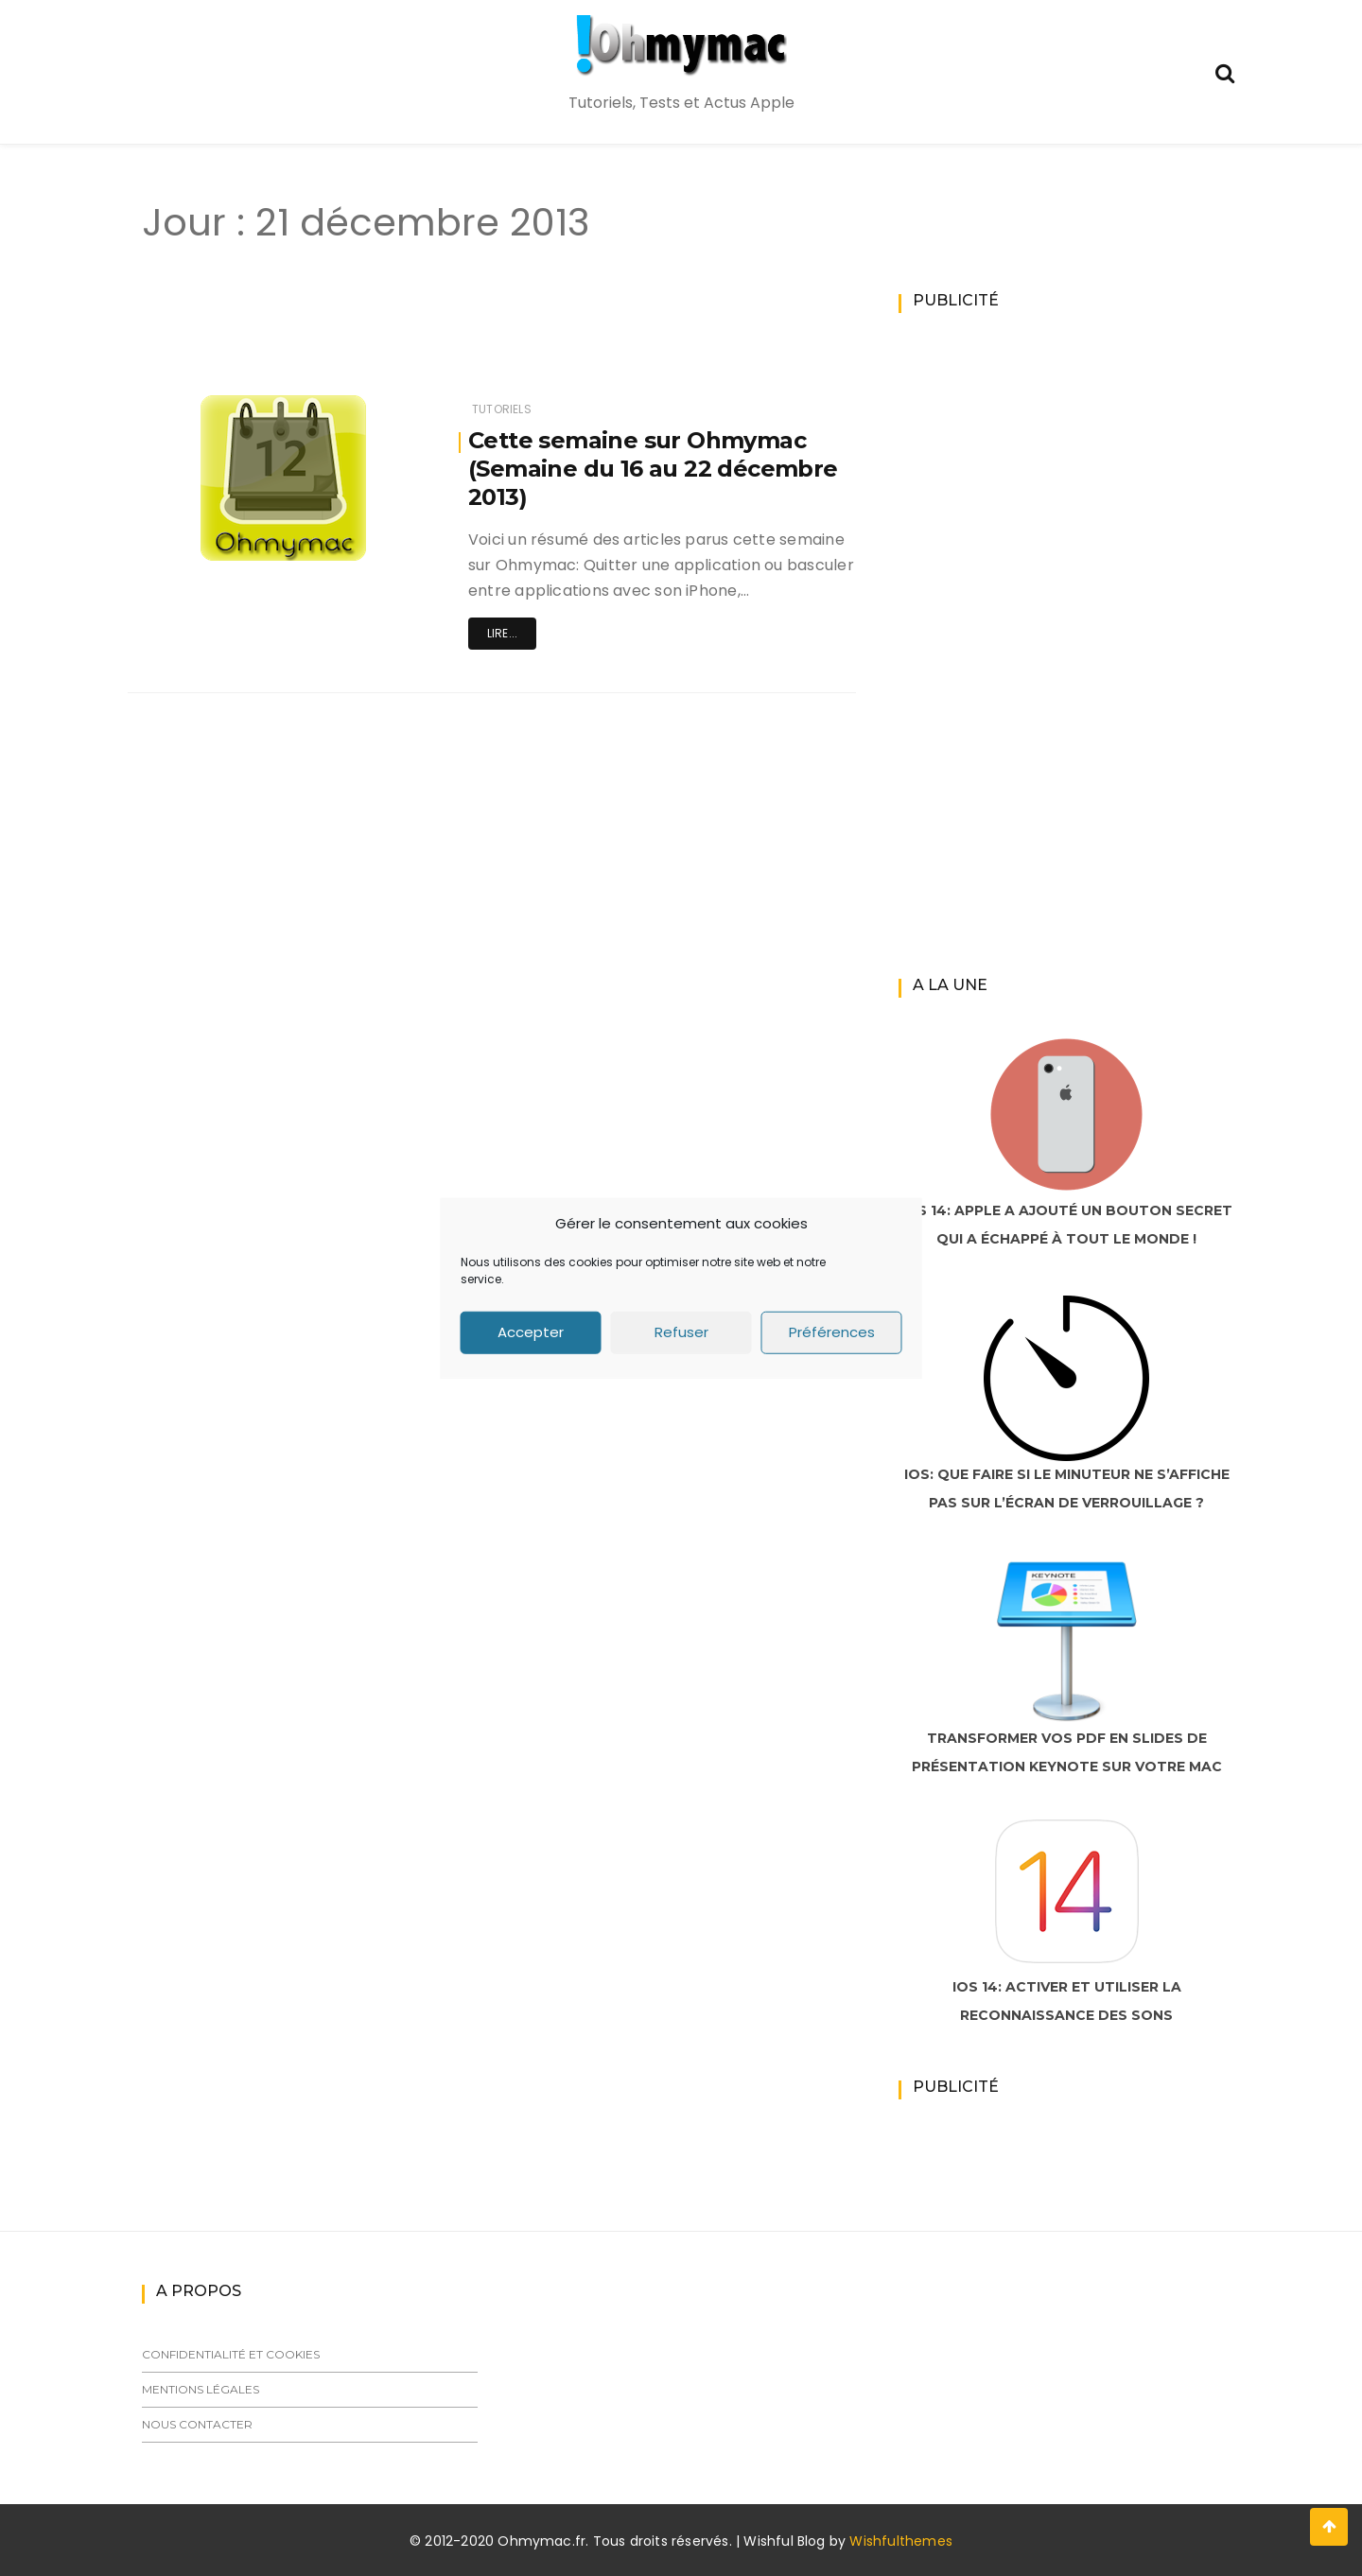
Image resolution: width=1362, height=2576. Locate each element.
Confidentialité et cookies (231, 2354)
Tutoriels (502, 409)
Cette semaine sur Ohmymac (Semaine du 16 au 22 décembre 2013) (653, 468)
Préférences (832, 1332)
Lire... (502, 633)
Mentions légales (200, 2389)
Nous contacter (197, 2424)
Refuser (681, 1332)
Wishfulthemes (900, 2541)
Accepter (531, 1332)
